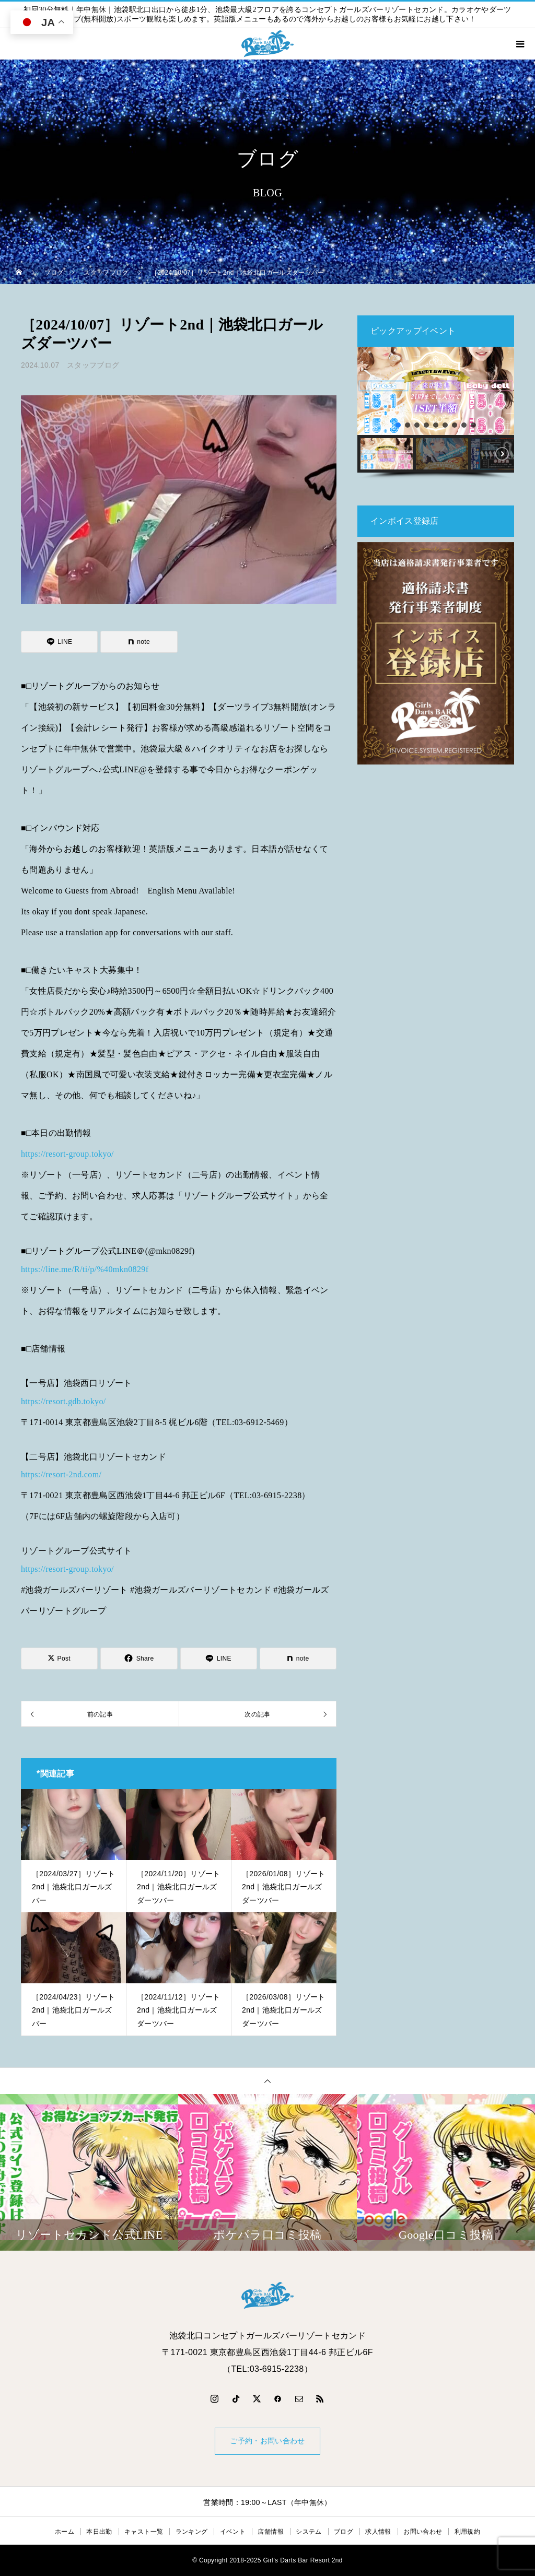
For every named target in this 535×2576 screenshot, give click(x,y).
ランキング (192, 2531)
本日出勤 (99, 2531)
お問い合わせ (422, 2531)
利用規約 (467, 2531)
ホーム (64, 2531)
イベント (233, 2531)
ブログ (343, 2531)
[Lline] (59, 642)
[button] (373, 390)
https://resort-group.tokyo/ (67, 1153)
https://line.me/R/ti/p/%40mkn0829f (84, 1269)
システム (308, 2531)
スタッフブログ (93, 365)
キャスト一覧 (143, 2531)
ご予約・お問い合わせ (267, 2441)
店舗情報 (270, 2531)
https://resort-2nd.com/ (61, 1474)
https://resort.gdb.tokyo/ (63, 1401)
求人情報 (378, 2531)
